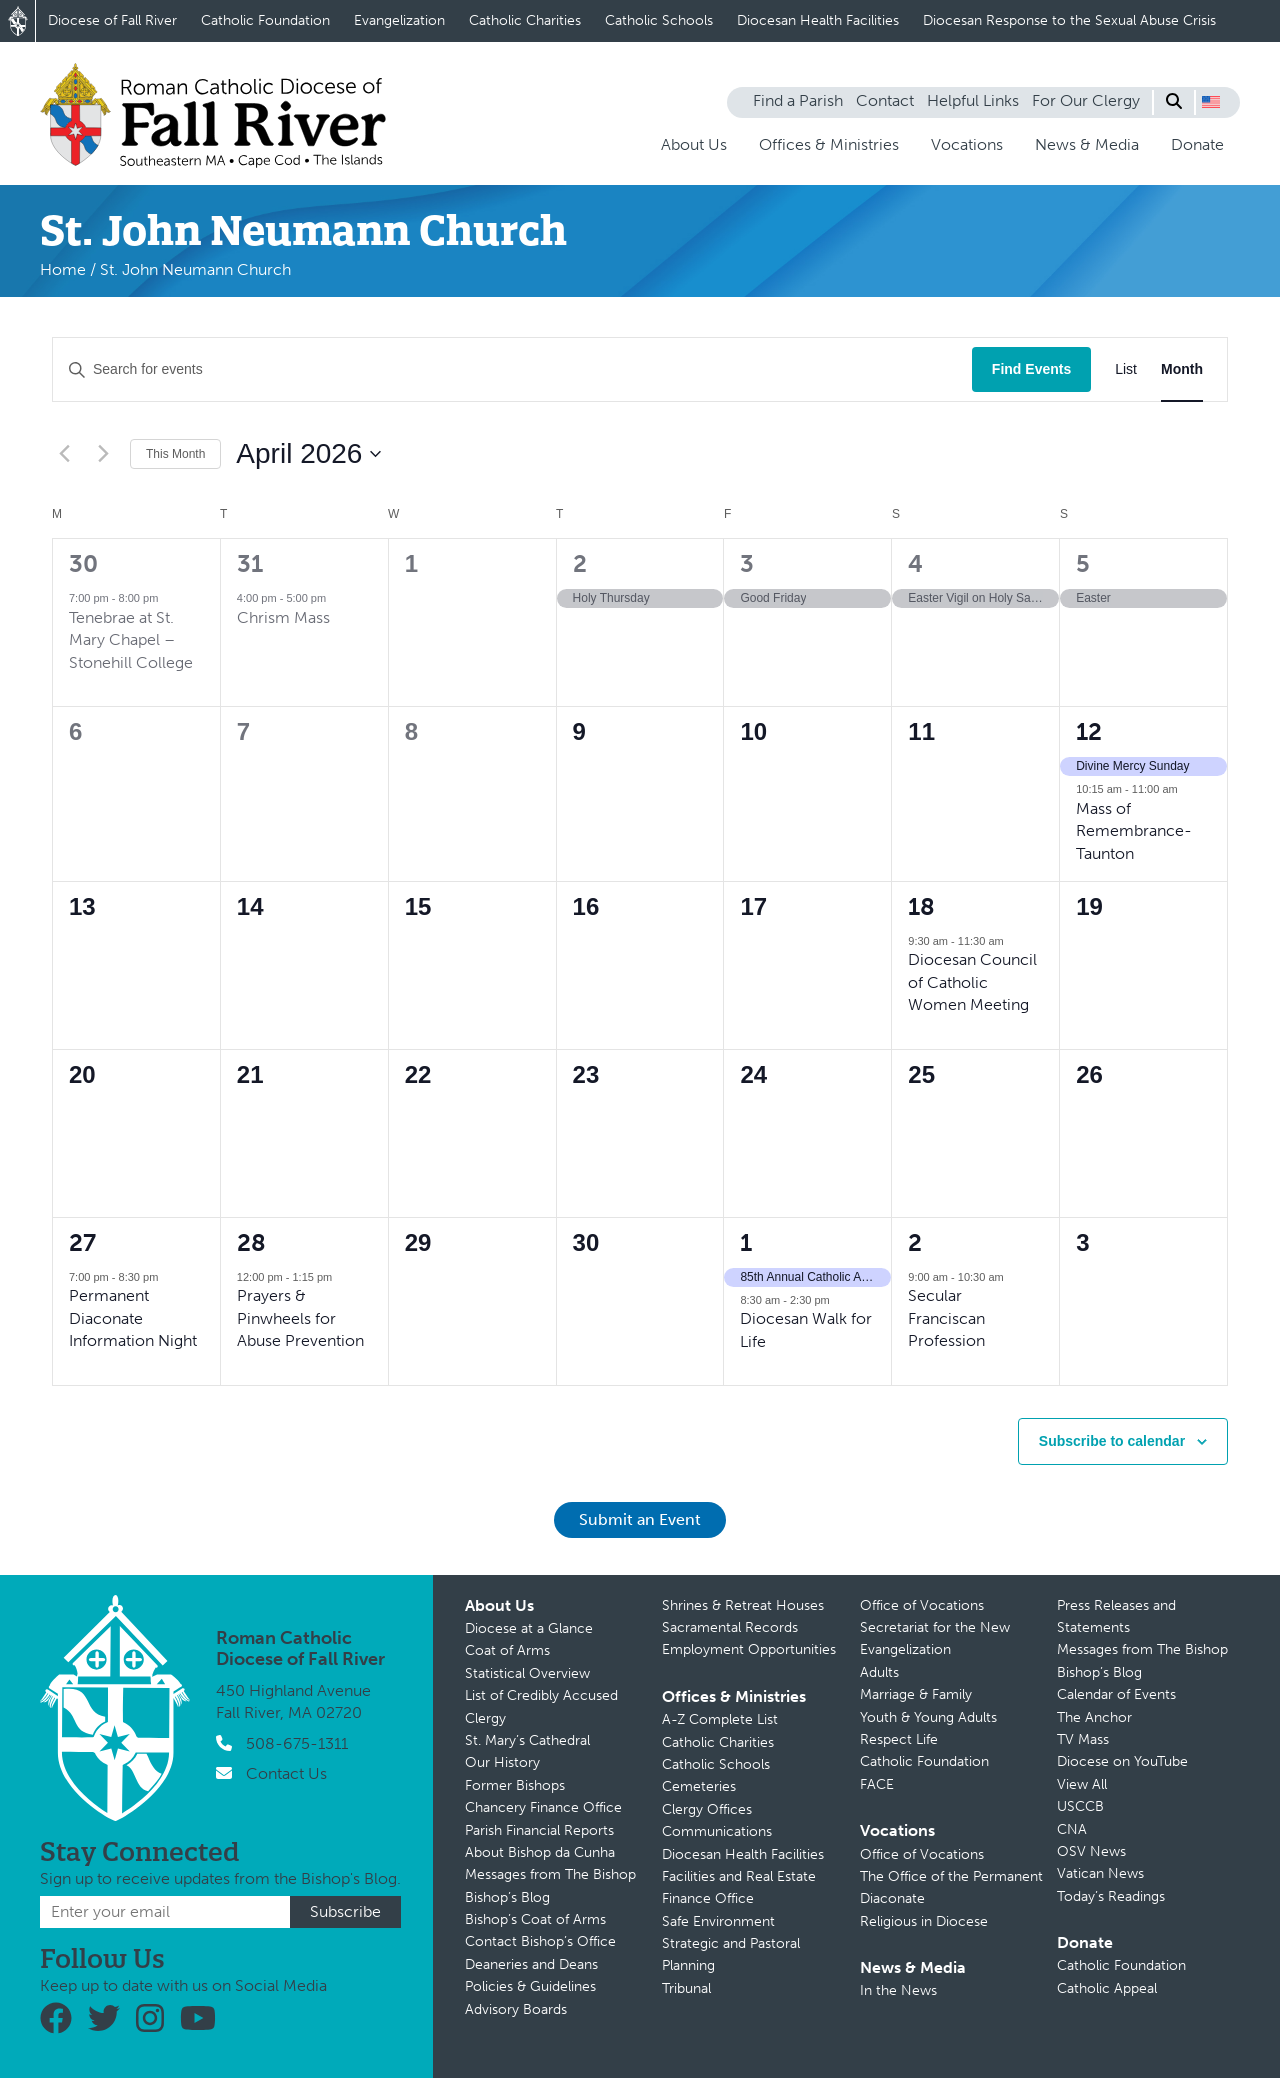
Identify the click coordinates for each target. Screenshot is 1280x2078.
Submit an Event (640, 1519)
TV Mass (1083, 1739)
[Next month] (103, 454)
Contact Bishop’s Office (540, 1941)
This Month (175, 454)
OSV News (1091, 1851)
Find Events (1031, 369)
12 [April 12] (1089, 731)
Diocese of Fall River (112, 20)
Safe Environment (718, 1921)
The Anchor (1094, 1717)
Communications (717, 1831)
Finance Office (708, 1898)
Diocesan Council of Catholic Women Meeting (972, 982)
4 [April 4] (915, 563)
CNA (1072, 1829)
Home (63, 269)
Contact (885, 100)
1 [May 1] (746, 1242)
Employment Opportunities (749, 1649)
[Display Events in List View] (1126, 369)
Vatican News (1100, 1873)
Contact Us (286, 1773)
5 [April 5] (1083, 563)
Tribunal (686, 1988)
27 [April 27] (82, 1242)
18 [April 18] (921, 906)
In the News (898, 1990)
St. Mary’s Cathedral (527, 1740)
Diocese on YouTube (1122, 1761)
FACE (877, 1784)
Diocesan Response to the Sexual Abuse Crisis (1069, 20)
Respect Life (899, 1739)
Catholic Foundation (265, 20)
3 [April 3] (747, 563)
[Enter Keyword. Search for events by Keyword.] (512, 369)
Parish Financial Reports (539, 1830)
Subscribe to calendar (1112, 1441)
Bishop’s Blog (507, 1897)
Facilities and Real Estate (739, 1876)
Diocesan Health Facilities (818, 20)
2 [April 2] (580, 563)
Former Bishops (515, 1785)
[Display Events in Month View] (1182, 369)
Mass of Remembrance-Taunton (1134, 831)
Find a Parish (798, 100)
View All (1082, 1784)
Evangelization (399, 20)
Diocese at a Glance (529, 1628)
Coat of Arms (507, 1650)
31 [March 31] (250, 563)
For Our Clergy (1086, 100)
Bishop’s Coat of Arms (535, 1919)
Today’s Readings (1111, 1896)
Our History (502, 1762)
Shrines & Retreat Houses (743, 1605)
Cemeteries (699, 1786)
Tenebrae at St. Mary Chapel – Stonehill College (131, 640)
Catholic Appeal (1107, 1988)
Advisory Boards (516, 2009)
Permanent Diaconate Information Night (133, 1318)
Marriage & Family (916, 1694)
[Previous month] (64, 454)
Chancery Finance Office (543, 1807)
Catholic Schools (659, 20)
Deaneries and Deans (531, 1964)
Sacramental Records (730, 1627)
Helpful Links (973, 100)
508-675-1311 (297, 1743)
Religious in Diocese (924, 1921)
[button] (1211, 102)
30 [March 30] (83, 563)
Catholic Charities (525, 20)
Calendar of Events (1116, 1694)
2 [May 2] (915, 1242)
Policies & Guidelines (530, 1986)
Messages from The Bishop (550, 1874)
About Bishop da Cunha (540, 1852)
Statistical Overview (527, 1673)
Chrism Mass (283, 617)
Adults (879, 1672)
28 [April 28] (251, 1242)
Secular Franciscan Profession (946, 1318)
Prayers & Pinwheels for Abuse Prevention (300, 1318)
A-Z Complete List (720, 1719)
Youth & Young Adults (928, 1717)
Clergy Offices (707, 1809)
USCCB (1080, 1806)
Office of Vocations (922, 1605)
